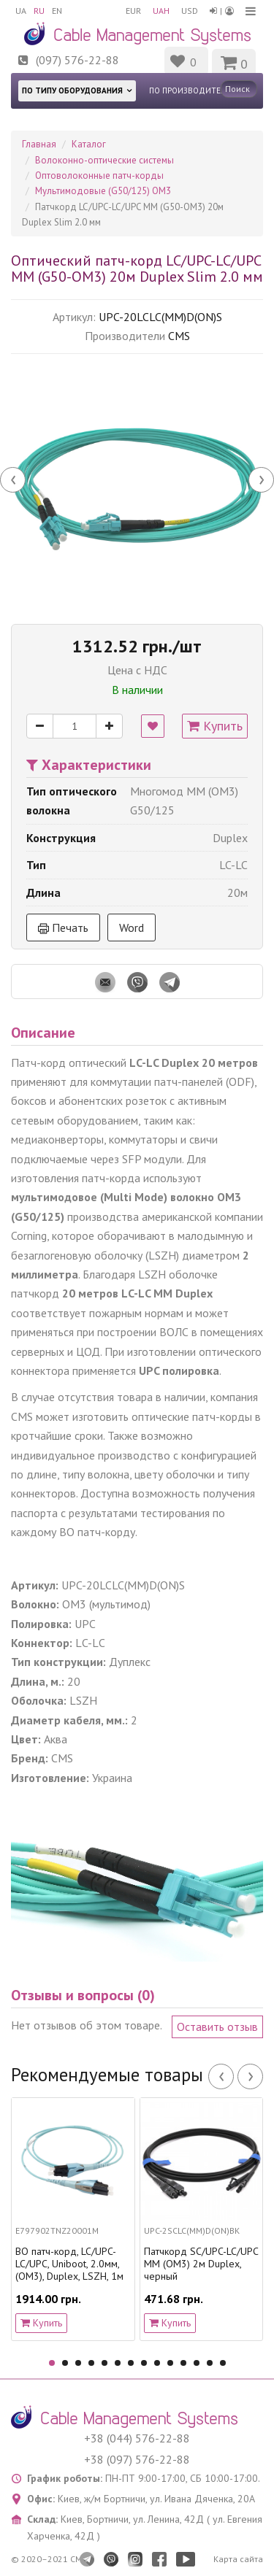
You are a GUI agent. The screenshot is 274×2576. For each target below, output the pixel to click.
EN (57, 10)
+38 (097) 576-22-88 (137, 2458)
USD (189, 10)
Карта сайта (238, 2558)
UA (20, 10)
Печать (63, 927)
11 (183, 2363)
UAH (161, 10)
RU (39, 10)
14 (223, 2363)
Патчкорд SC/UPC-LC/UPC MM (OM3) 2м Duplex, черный (201, 2263)
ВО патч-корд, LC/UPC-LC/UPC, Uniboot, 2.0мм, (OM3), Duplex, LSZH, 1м (69, 2263)
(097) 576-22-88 (77, 60)
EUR (133, 10)
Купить (215, 725)
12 (196, 2363)
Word (131, 927)
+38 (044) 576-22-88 (137, 2438)
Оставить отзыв (217, 2026)
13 (210, 2363)
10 (170, 2363)
